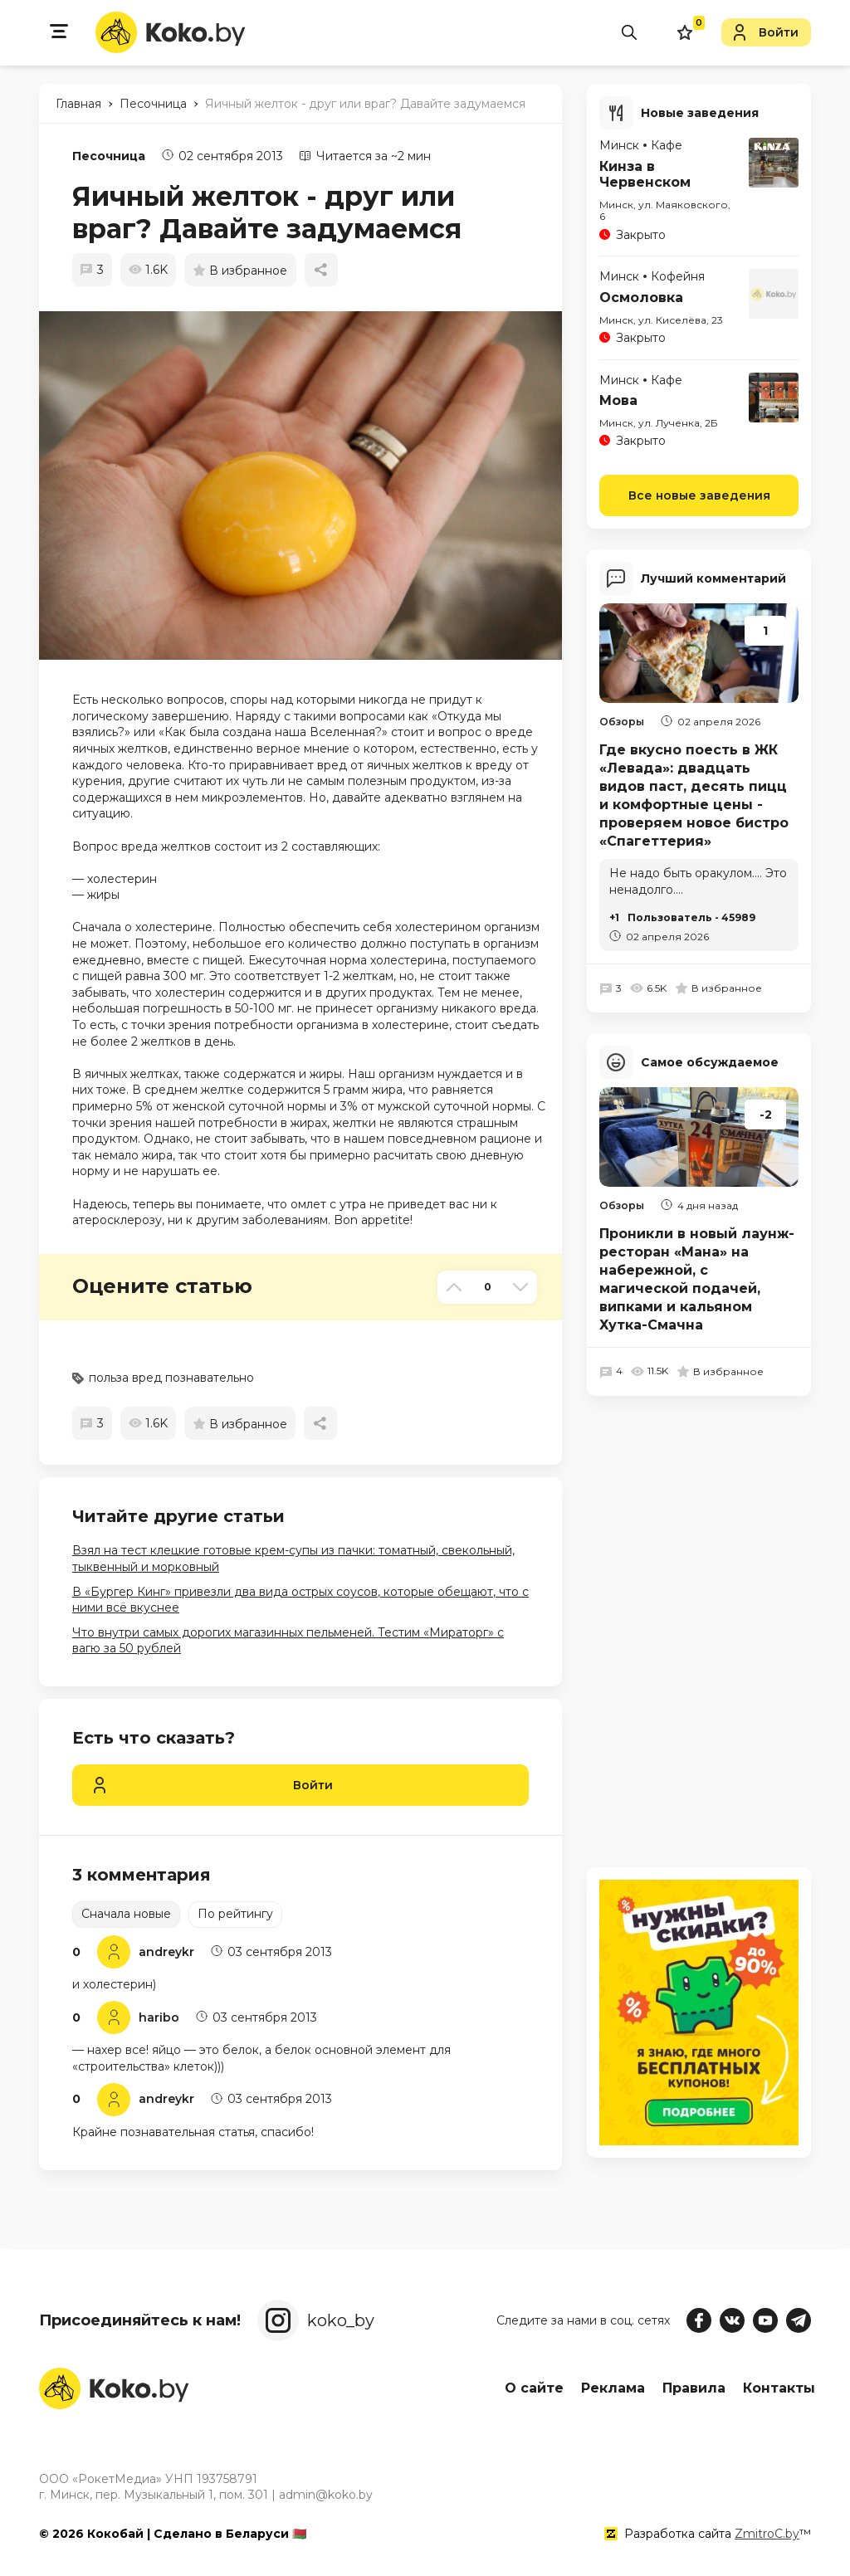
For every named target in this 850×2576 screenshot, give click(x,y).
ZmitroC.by (767, 2533)
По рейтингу (235, 1913)
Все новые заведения (699, 493)
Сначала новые (126, 1913)
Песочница (108, 156)
